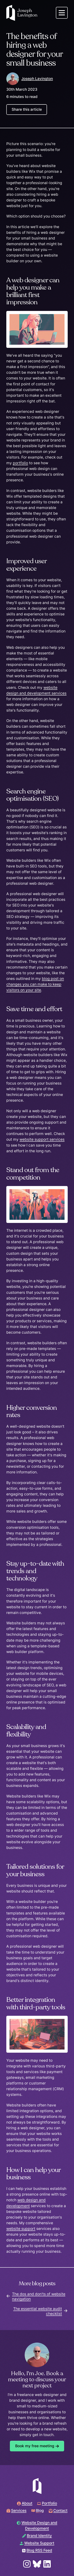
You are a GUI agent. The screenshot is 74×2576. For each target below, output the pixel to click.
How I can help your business (33, 2173)
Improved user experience (26, 565)
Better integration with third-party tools (35, 2003)
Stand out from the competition (32, 1173)
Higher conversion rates (31, 1411)
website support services (42, 1139)
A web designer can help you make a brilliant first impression (32, 291)
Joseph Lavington (37, 79)
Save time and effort (34, 1008)
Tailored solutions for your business (35, 1870)
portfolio (20, 463)
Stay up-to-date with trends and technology (35, 1571)
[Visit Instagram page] (27, 2564)
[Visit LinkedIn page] (47, 2564)
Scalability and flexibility (26, 1730)
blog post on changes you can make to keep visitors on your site (35, 984)
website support (20, 2228)
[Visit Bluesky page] (37, 2564)
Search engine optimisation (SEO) (32, 795)
